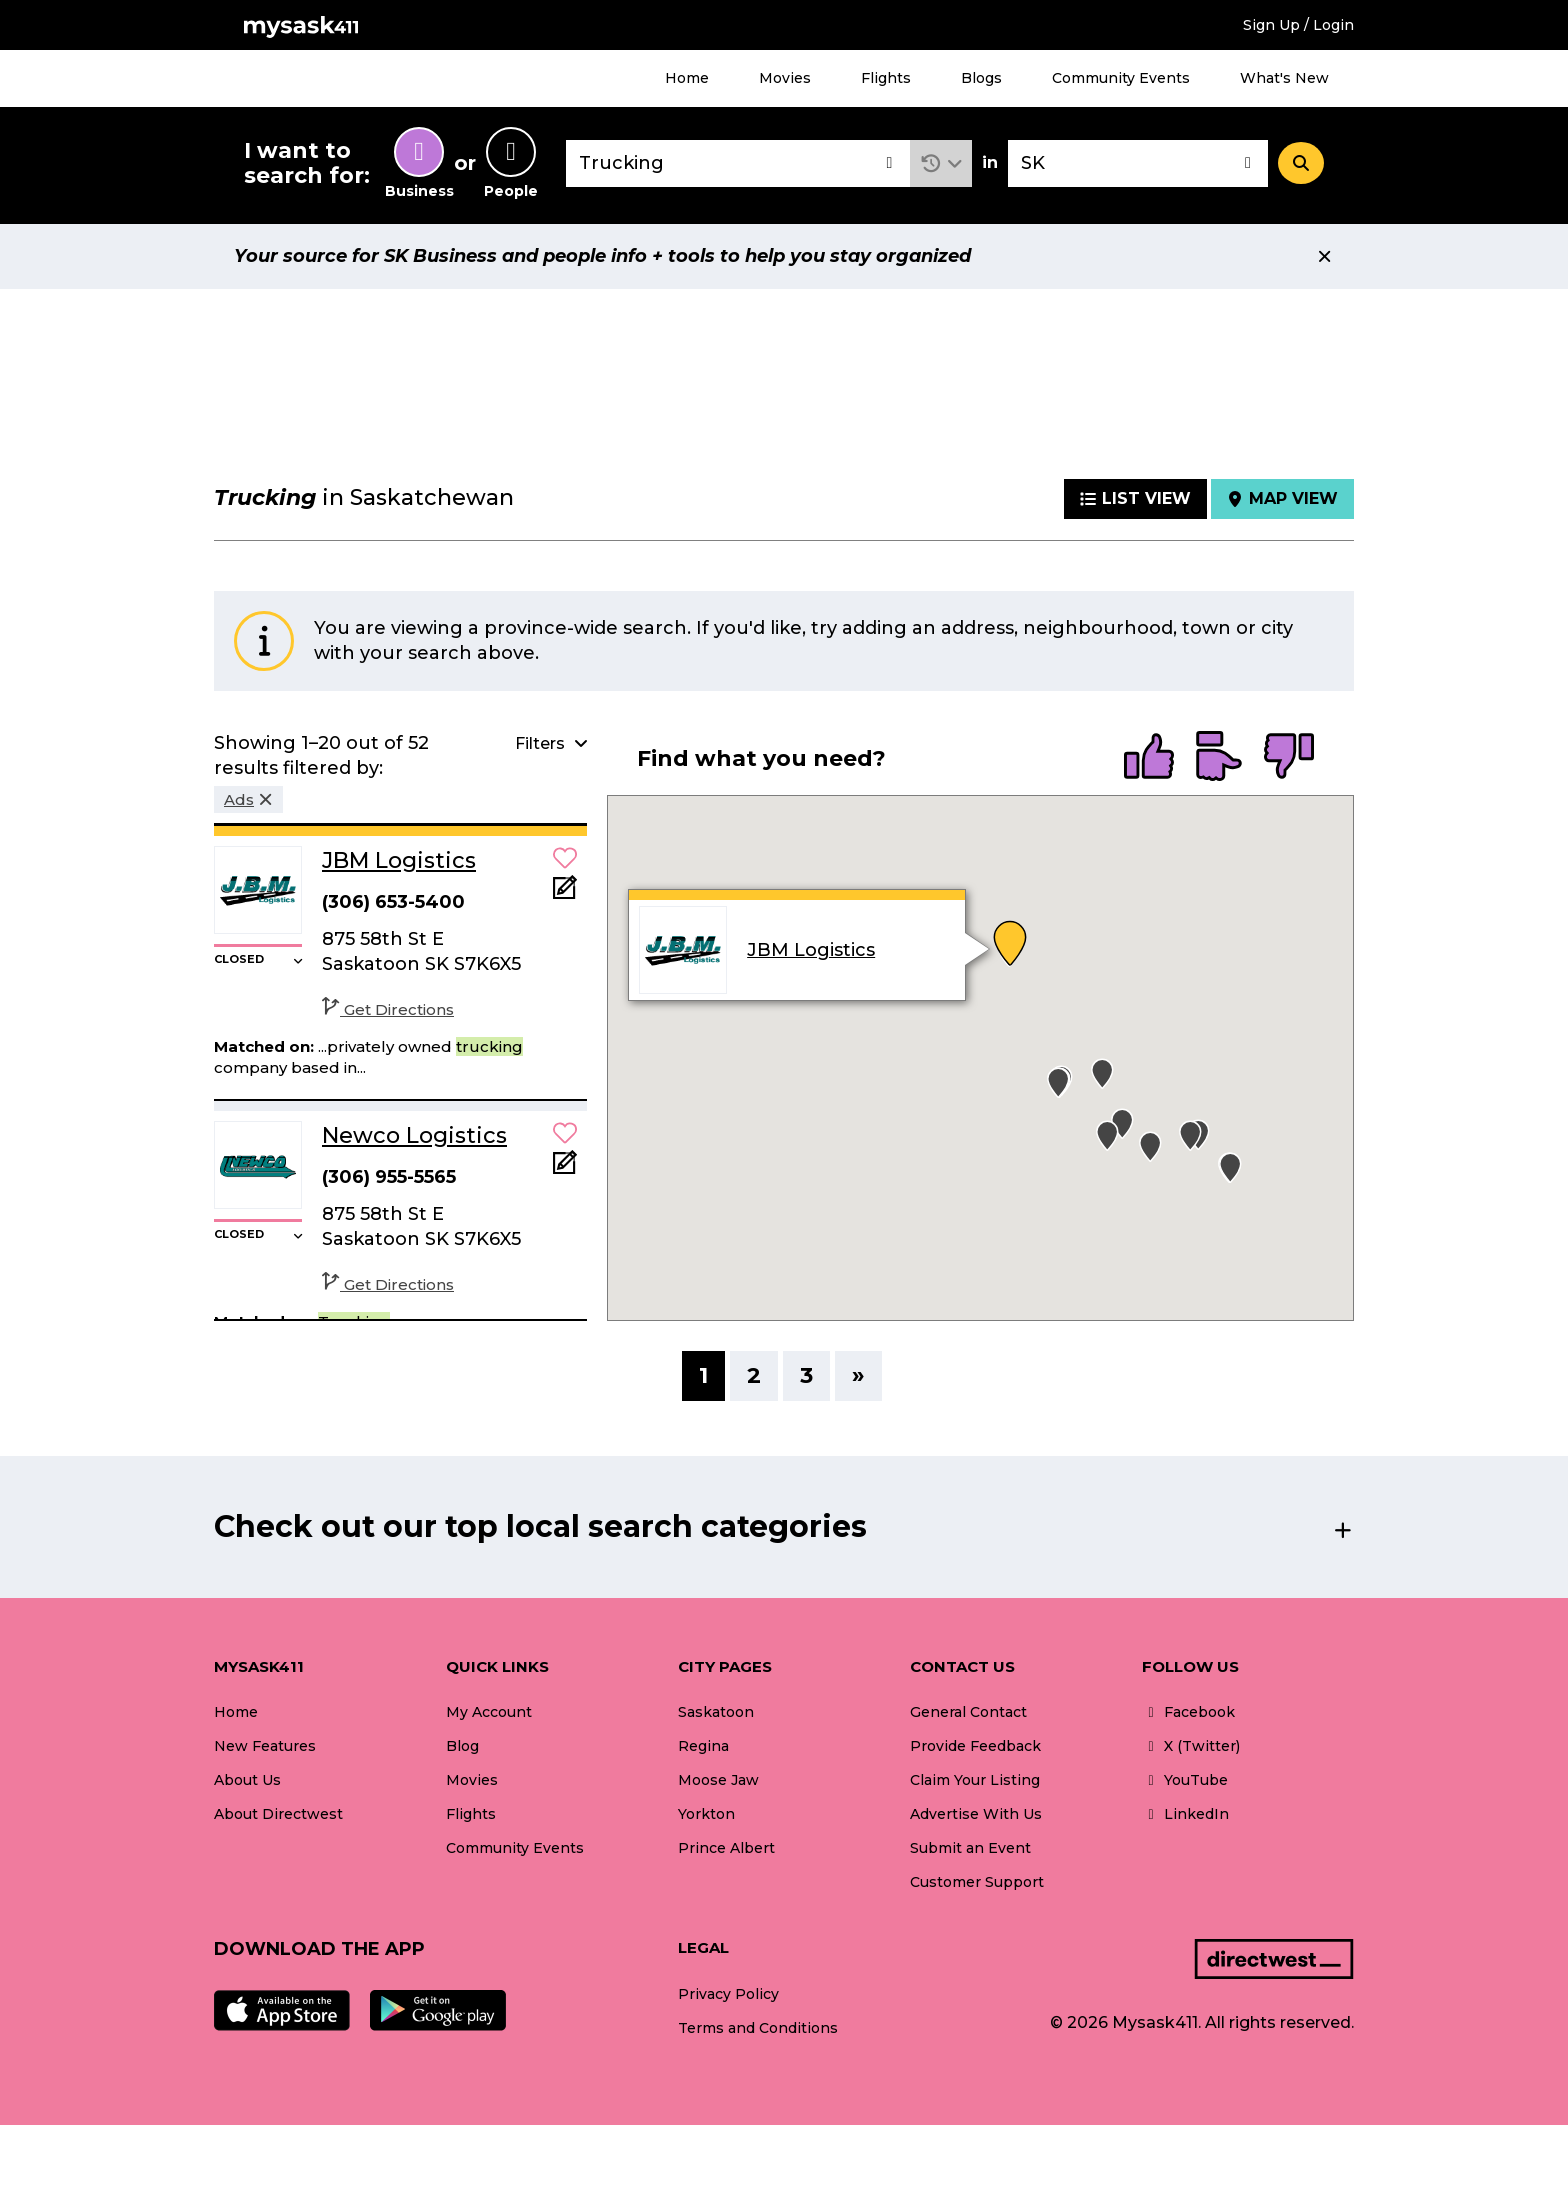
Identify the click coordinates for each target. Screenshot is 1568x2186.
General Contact (968, 1712)
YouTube (1185, 1780)
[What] (738, 163)
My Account (489, 1712)
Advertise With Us (976, 1814)
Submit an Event (970, 1848)
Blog (462, 1746)
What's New (1284, 78)
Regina (703, 1746)
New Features (265, 1746)
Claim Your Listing (975, 1780)
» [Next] (858, 1375)
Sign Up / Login (1298, 25)
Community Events (1121, 78)
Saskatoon (716, 1712)
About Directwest (278, 1814)
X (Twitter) (1191, 1746)
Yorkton (706, 1814)
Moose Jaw (718, 1780)
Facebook (1188, 1712)
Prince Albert (726, 1848)
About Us (247, 1780)
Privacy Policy (728, 1994)
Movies (785, 78)
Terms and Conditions (758, 2028)
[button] (941, 163)
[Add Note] (565, 893)
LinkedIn (1185, 1814)
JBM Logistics (811, 950)
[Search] (1301, 163)
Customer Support (977, 1882)
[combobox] (738, 163)
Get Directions (388, 1009)
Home (687, 78)
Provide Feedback (975, 1746)
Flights (886, 78)
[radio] (1149, 758)
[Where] (1138, 163)
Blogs (981, 78)
